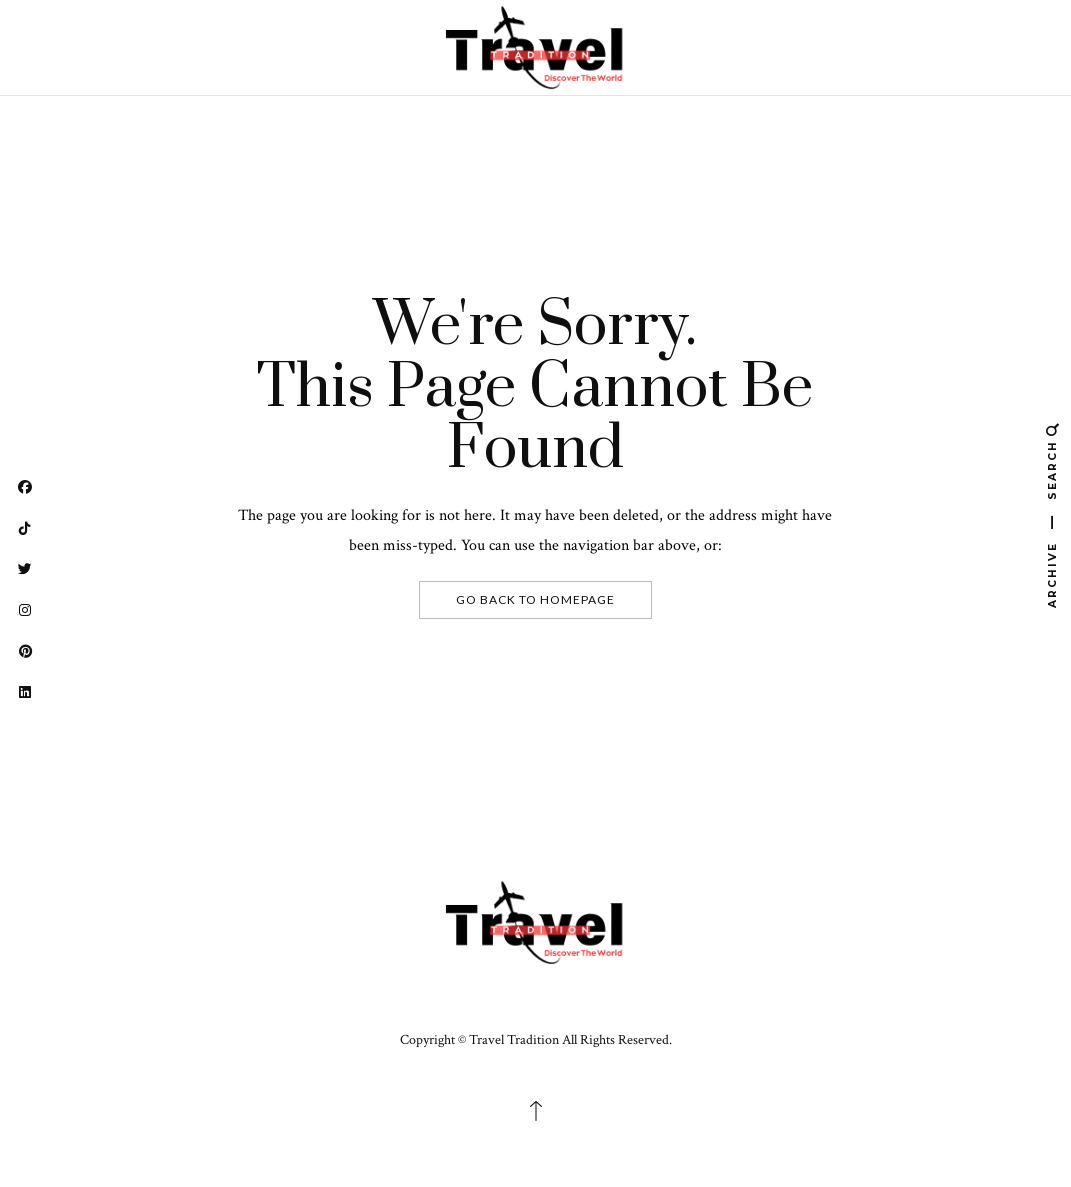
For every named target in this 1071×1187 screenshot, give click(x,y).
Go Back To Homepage (535, 599)
